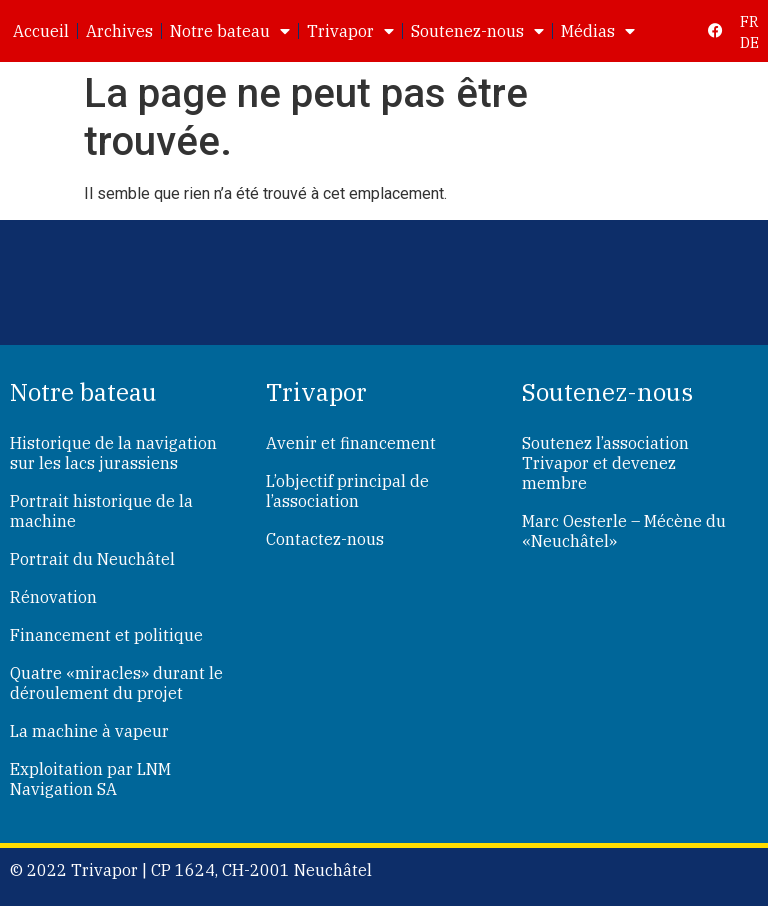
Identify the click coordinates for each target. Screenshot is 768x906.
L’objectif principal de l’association (347, 491)
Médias (598, 31)
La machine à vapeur (89, 731)
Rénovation (53, 597)
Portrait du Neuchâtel (92, 559)
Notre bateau (230, 31)
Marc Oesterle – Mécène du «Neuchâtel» (624, 531)
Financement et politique (106, 635)
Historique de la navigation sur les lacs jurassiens (113, 453)
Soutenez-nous (477, 31)
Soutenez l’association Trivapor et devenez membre (605, 463)
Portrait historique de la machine (101, 511)
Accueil (41, 31)
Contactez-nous (325, 539)
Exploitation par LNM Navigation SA (90, 779)
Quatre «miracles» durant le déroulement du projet (116, 683)
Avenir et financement (351, 443)
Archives (119, 31)
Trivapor (350, 31)
